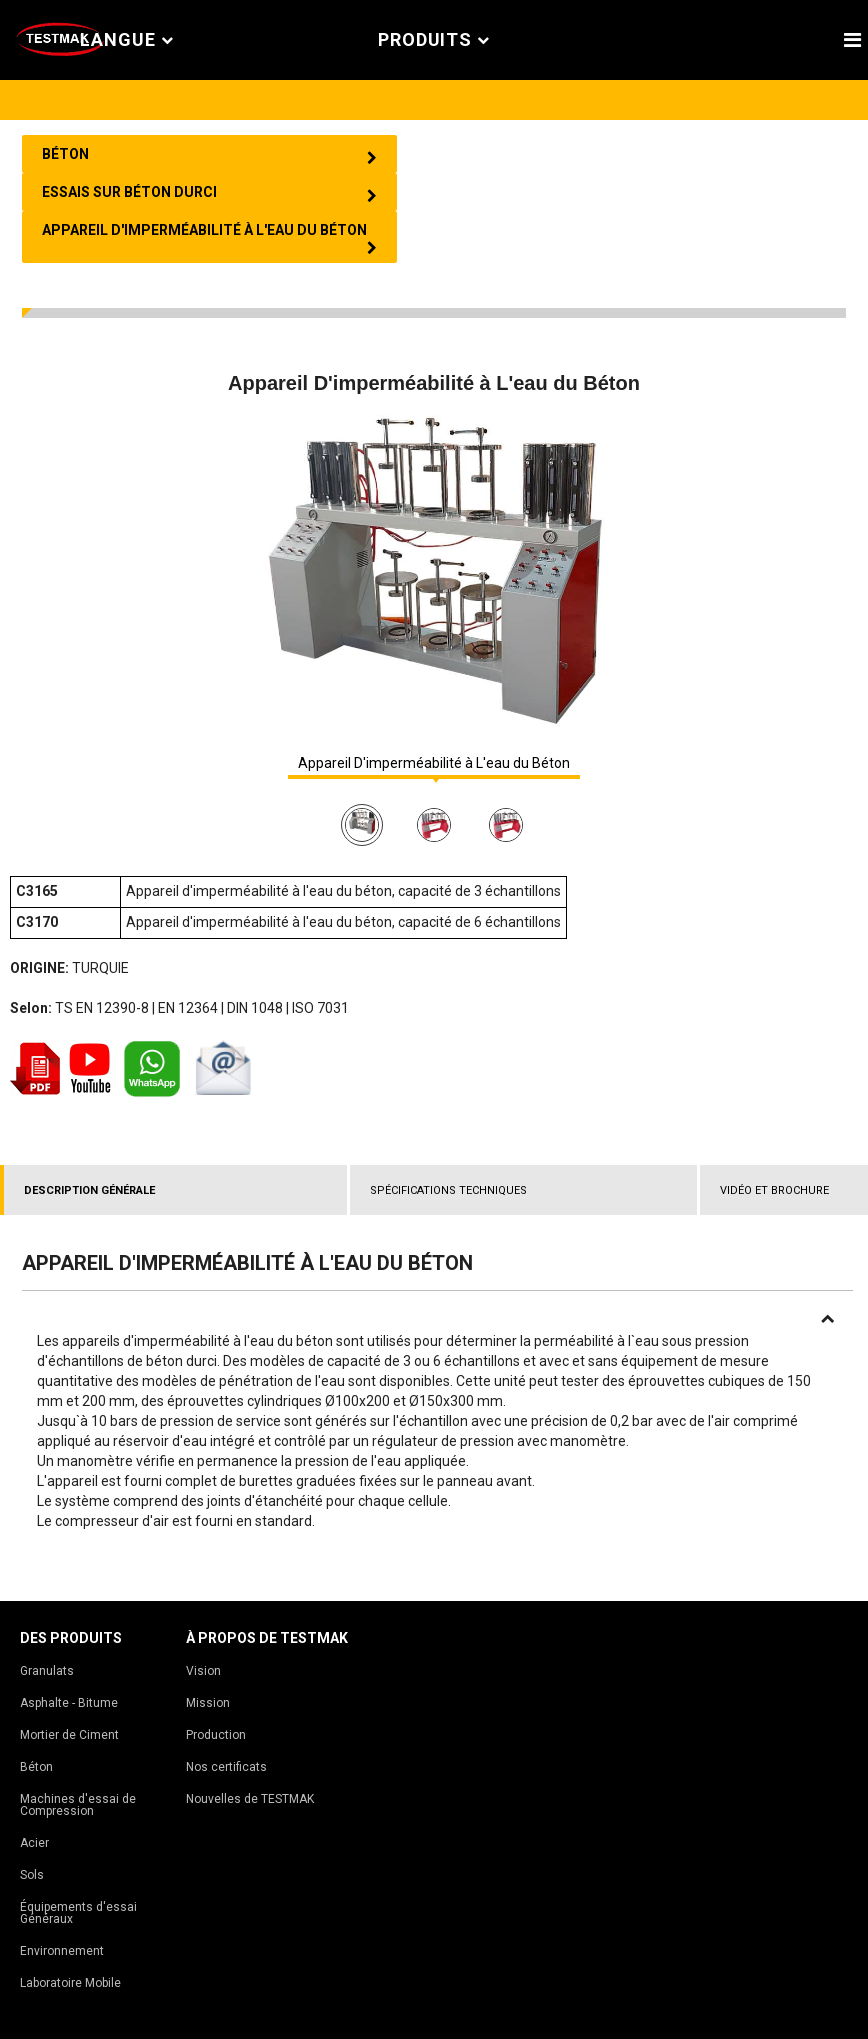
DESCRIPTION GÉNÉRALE (89, 1190)
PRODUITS (434, 40)
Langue (127, 40)
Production (216, 1735)
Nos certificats (226, 1767)
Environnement (62, 1951)
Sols (32, 1875)
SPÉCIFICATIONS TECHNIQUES (448, 1190)
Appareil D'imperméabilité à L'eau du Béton (434, 763)
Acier (34, 1843)
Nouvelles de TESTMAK (250, 1799)
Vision (203, 1671)
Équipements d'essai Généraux (78, 1913)
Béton (36, 1767)
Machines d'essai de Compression (78, 1805)
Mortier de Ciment (69, 1735)
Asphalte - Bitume (69, 1703)
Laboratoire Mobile (70, 1983)
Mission (208, 1703)
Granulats (47, 1671)
